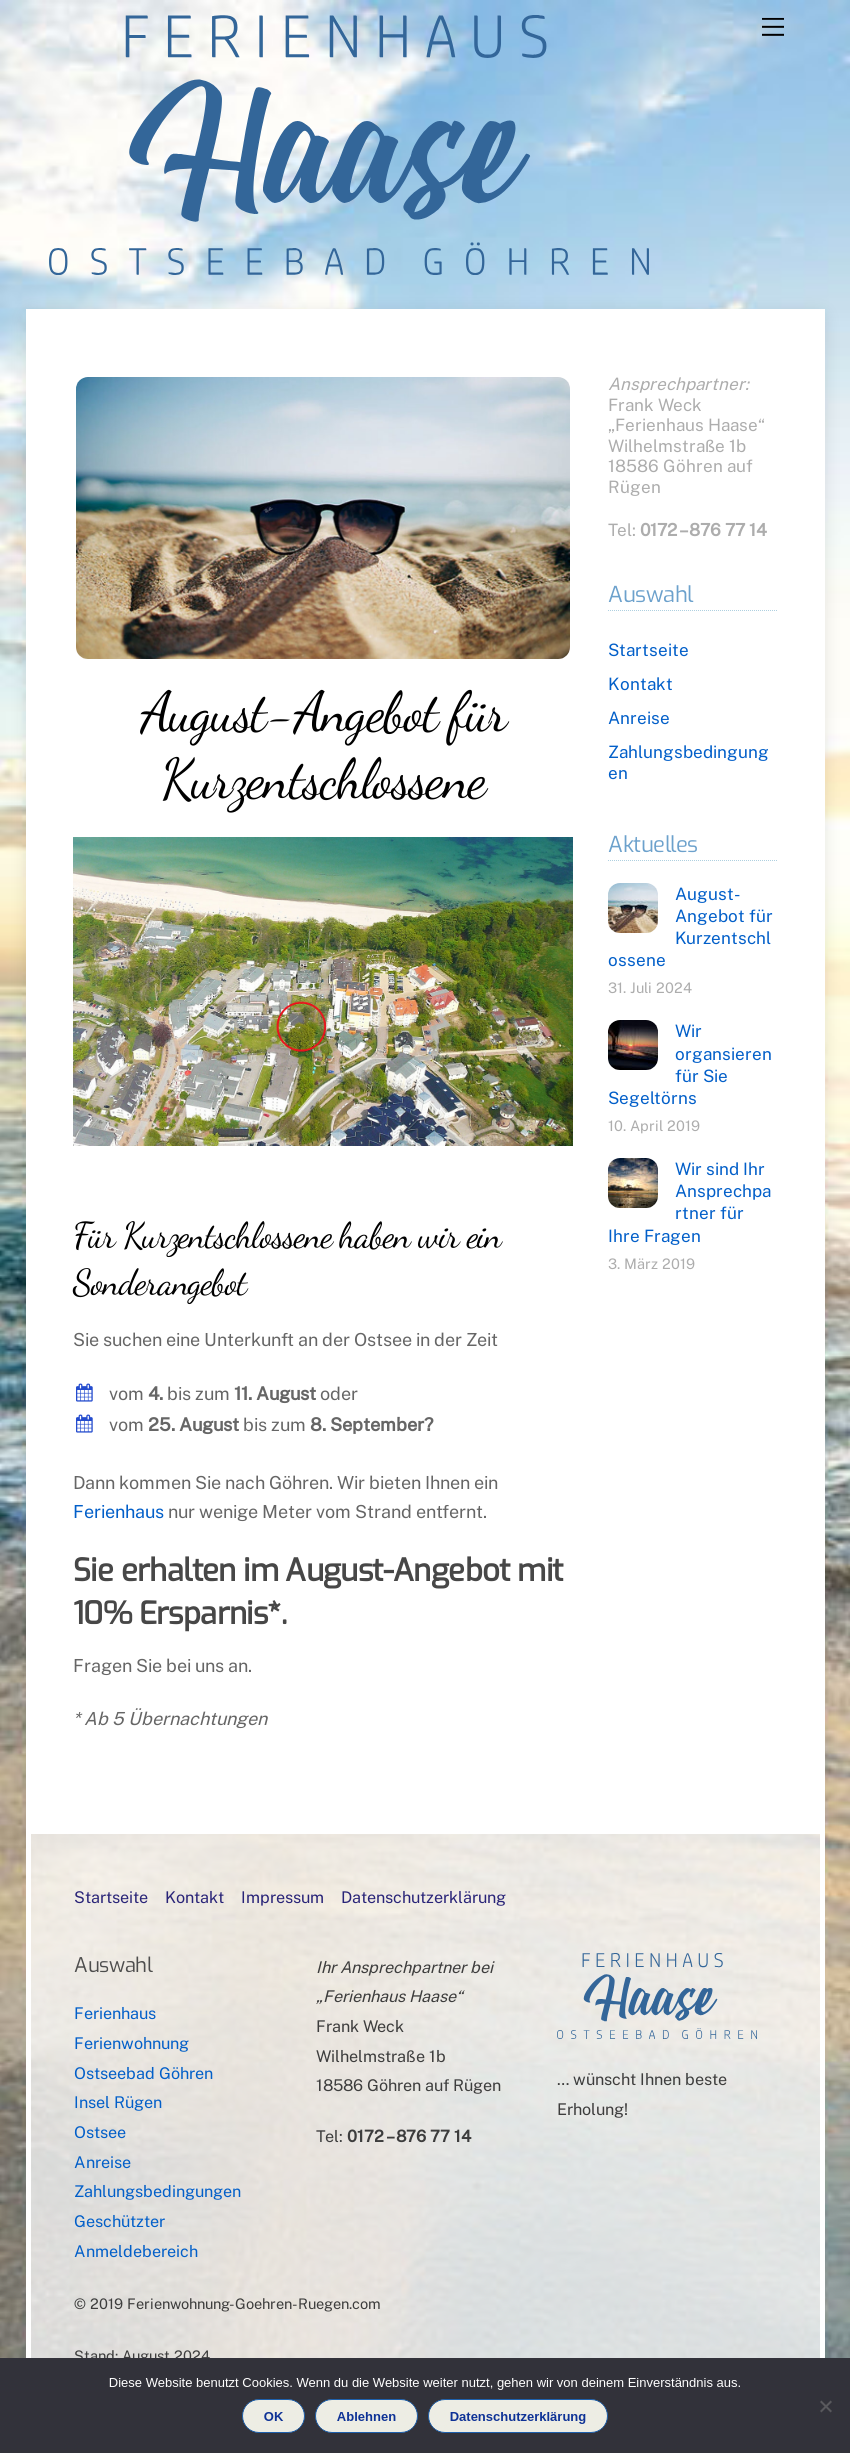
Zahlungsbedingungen (157, 2191)
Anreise (639, 718)
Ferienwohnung (131, 2043)
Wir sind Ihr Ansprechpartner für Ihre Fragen (689, 1202)
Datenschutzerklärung (423, 1897)
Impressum (282, 1897)
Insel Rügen (118, 2102)
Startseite (648, 650)
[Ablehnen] (825, 2406)
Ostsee (100, 2132)
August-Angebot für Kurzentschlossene (323, 746)
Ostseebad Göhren (143, 2073)
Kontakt (640, 684)
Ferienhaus (118, 1511)
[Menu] (773, 27)
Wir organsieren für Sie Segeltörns (690, 1064)
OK (274, 2416)
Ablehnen (366, 2416)
